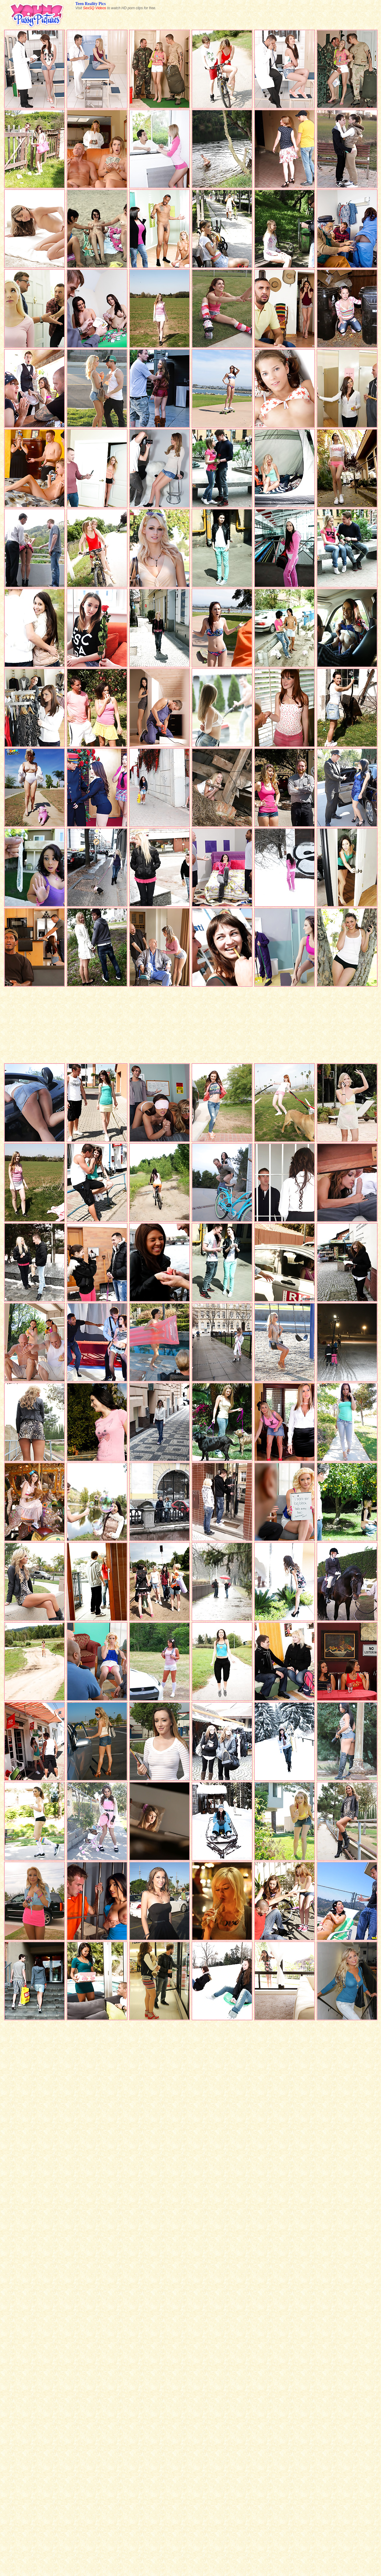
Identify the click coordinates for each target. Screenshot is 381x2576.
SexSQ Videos (94, 8)
